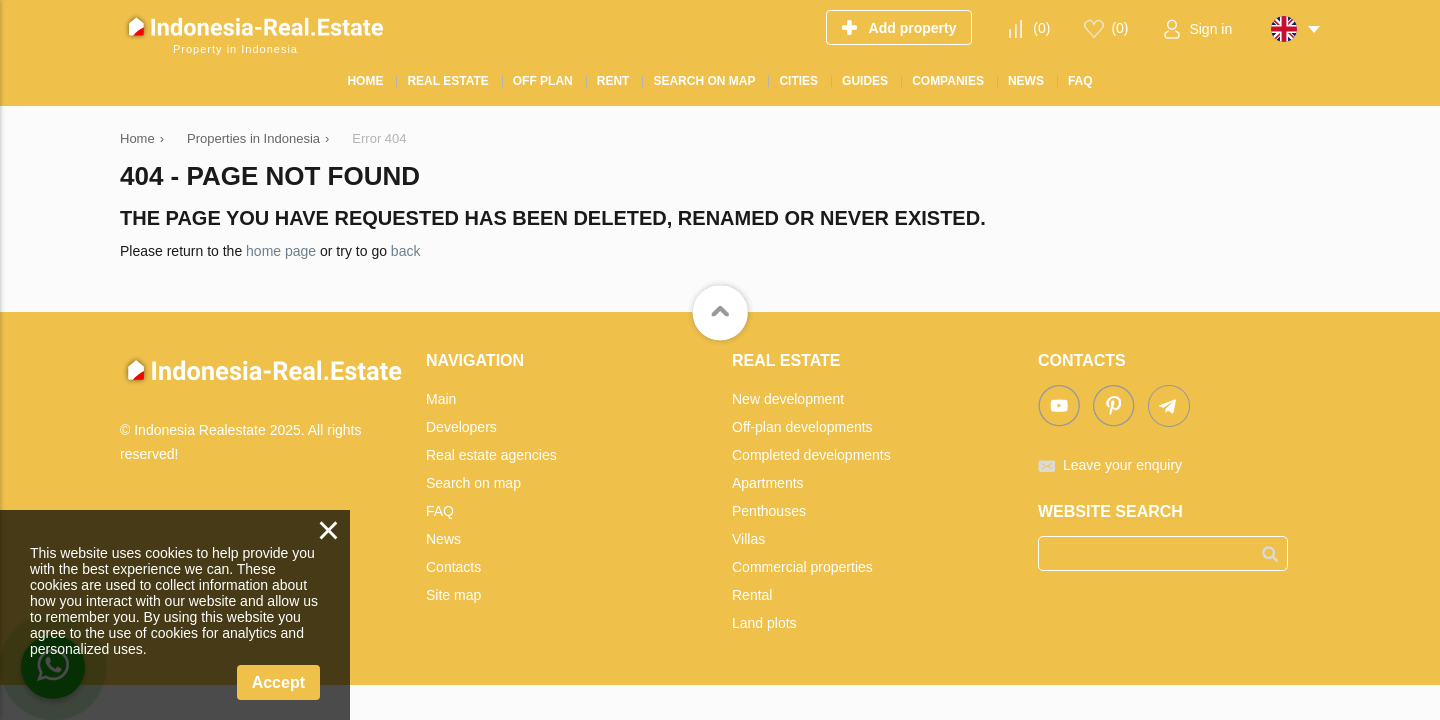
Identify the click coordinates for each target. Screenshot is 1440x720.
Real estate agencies (491, 455)
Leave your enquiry (1122, 465)
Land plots (764, 623)
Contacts (453, 567)
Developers (461, 427)
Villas (748, 539)
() (1041, 28)
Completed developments (811, 455)
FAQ (440, 511)
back (406, 251)
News (443, 539)
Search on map (473, 483)
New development (788, 399)
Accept (278, 682)
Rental (752, 595)
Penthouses (769, 511)
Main (441, 399)
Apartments (768, 483)
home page (281, 251)
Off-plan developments (802, 427)
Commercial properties (802, 567)
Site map (453, 595)
